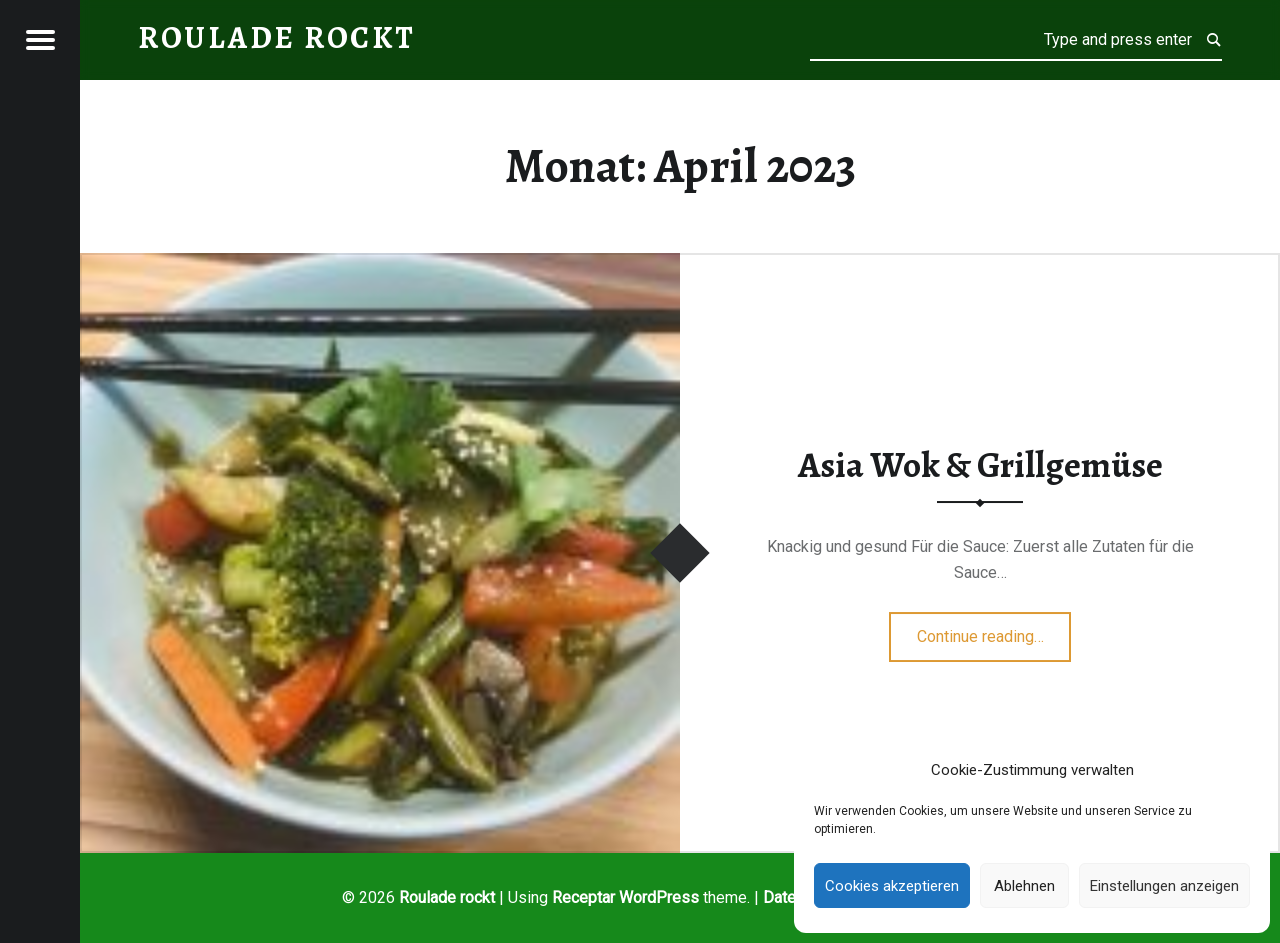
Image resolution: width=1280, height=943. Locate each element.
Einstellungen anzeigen (1164, 886)
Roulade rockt (447, 897)
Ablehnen (1024, 886)
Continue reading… (994, 630)
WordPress (659, 897)
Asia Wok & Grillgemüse (980, 465)
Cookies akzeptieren (892, 886)
